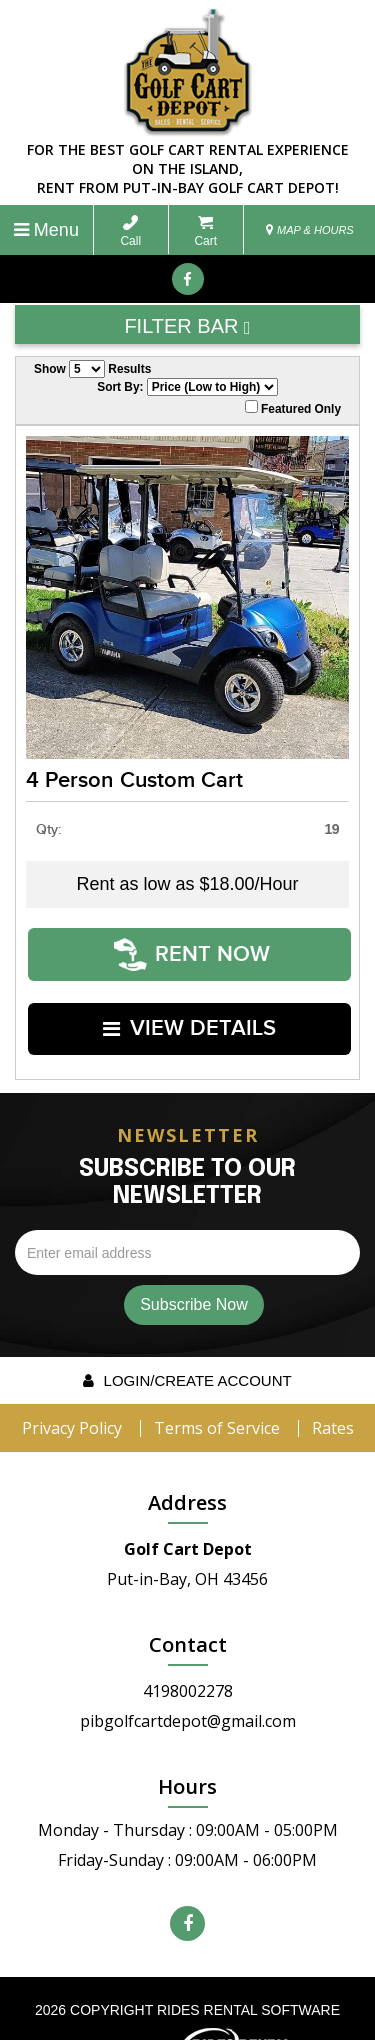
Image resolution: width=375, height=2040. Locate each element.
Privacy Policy (72, 1387)
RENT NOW (193, 944)
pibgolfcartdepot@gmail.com (188, 1680)
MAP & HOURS (310, 230)
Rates (333, 1387)
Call (130, 231)
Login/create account (187, 1339)
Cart (205, 231)
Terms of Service (217, 1387)
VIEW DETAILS (190, 998)
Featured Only (293, 408)
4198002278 (188, 1650)
